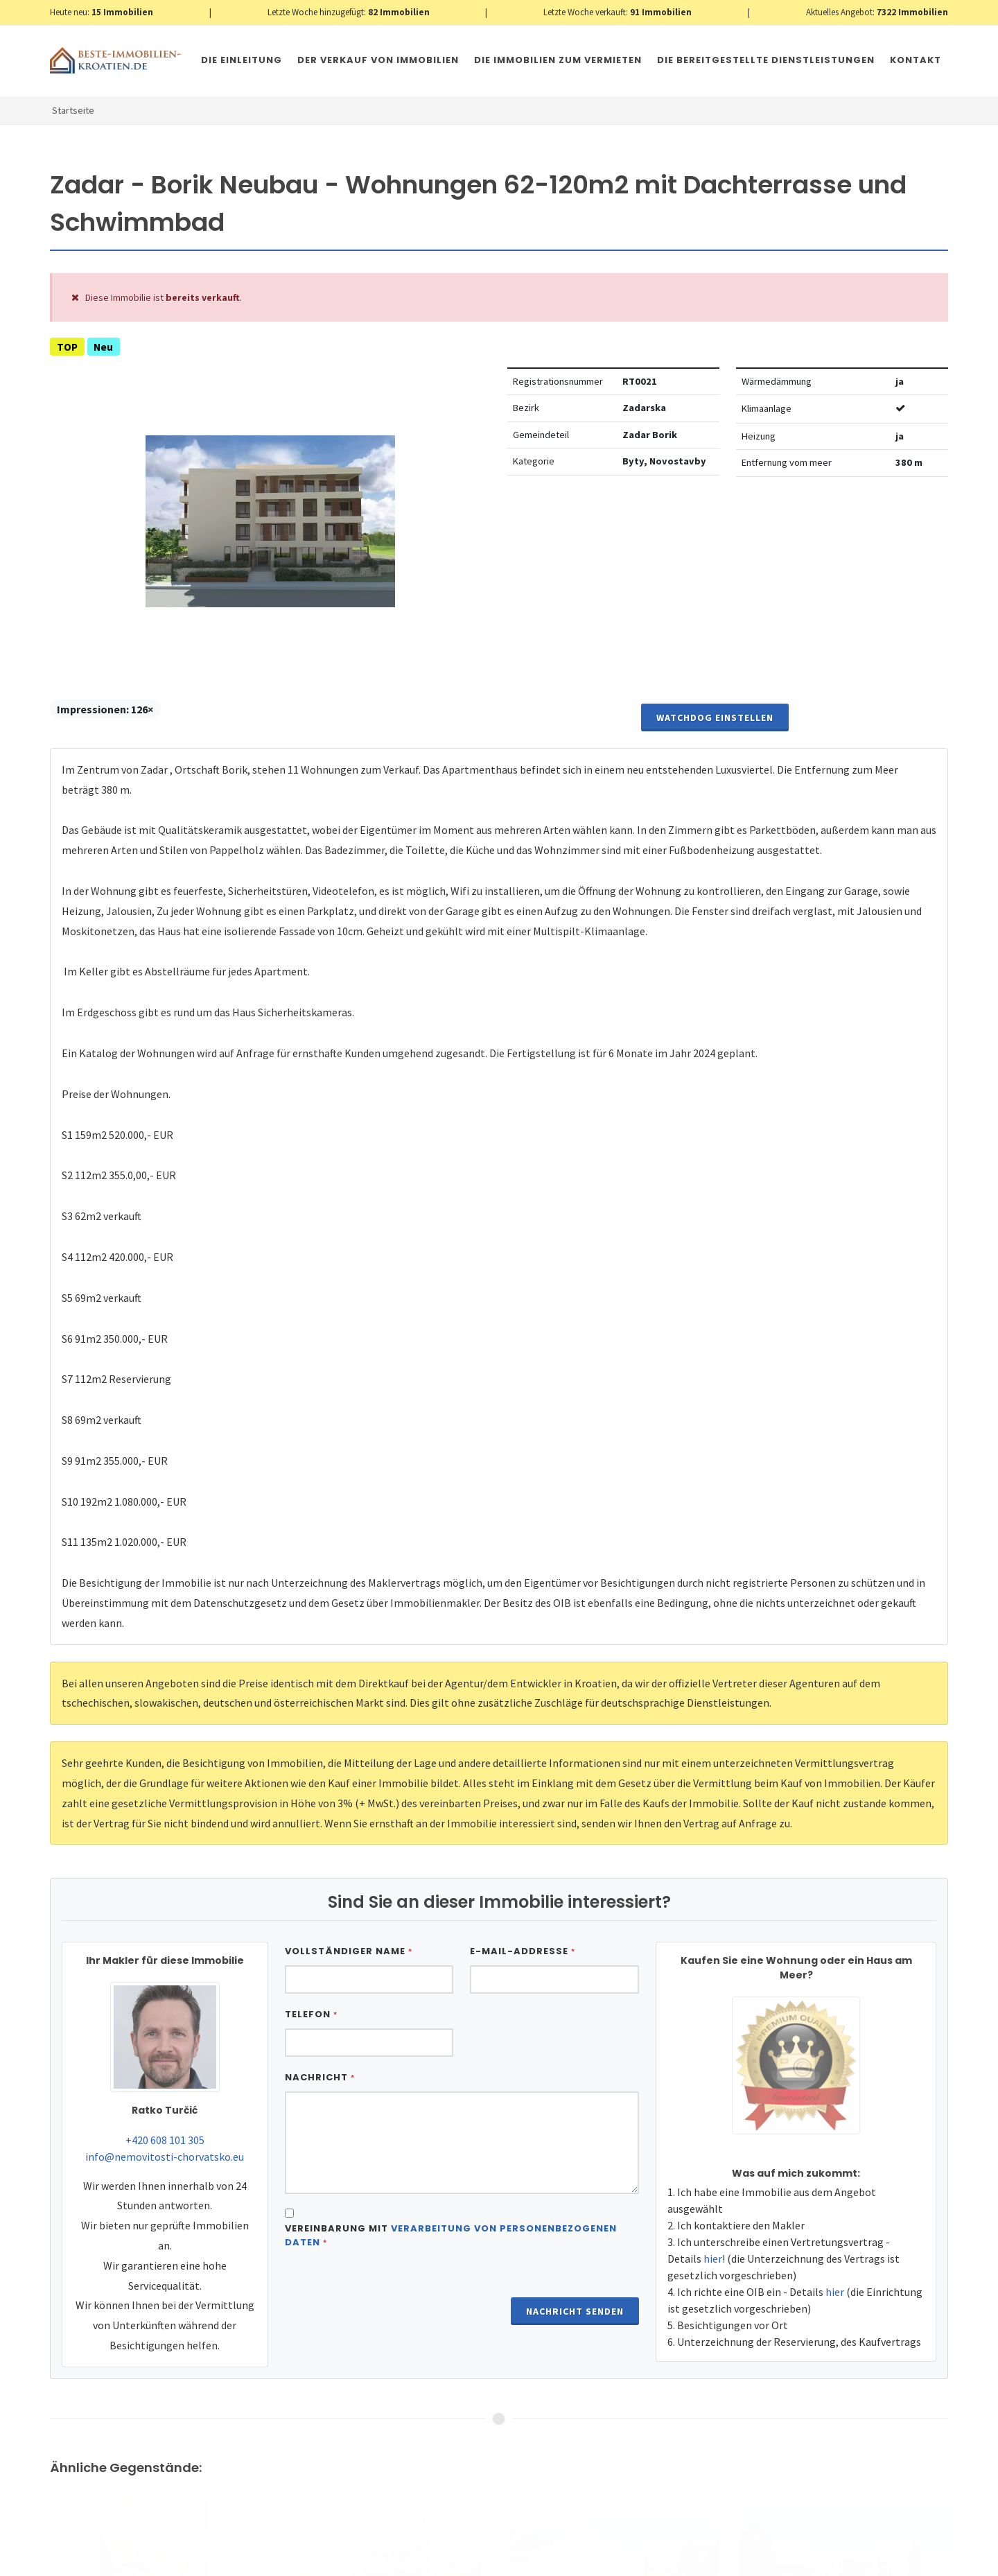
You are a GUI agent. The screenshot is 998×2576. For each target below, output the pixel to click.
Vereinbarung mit (451, 2235)
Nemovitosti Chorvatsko (406, 2561)
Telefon (311, 2014)
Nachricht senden (575, 2311)
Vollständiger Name (348, 1951)
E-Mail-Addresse (522, 1951)
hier (712, 2258)
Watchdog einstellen (714, 717)
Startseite (73, 110)
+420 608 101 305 (164, 2140)
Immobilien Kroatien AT (297, 2561)
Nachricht (320, 2077)
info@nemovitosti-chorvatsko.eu (164, 2157)
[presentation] (390, 2294)
